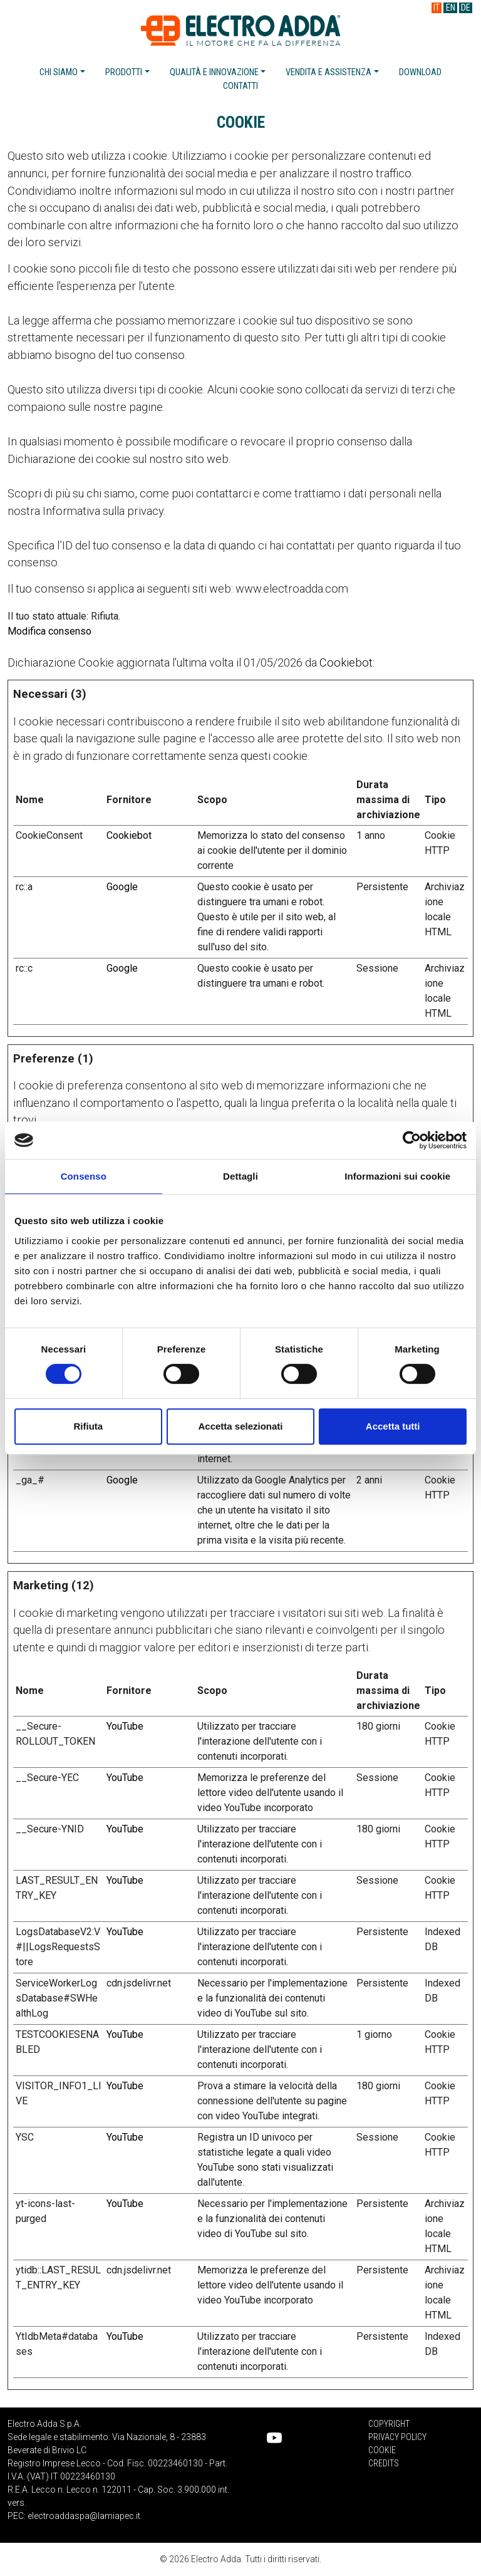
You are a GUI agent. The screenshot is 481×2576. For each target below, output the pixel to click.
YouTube (124, 1726)
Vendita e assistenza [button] (328, 72)
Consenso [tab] (83, 1176)
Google (122, 887)
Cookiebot (346, 662)
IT (436, 8)
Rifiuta (88, 1426)
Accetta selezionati (240, 1426)
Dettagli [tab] (240, 1176)
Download (420, 72)
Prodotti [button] (123, 72)
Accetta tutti (393, 1426)
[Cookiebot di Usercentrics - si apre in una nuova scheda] (412, 1140)
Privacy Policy (397, 2437)
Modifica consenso (49, 631)
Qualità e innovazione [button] (214, 72)
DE (465, 8)
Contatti (240, 86)
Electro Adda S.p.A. (241, 30)
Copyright (389, 2424)
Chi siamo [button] (58, 72)
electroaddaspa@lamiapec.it (84, 2516)
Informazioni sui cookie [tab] (397, 1176)
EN (450, 8)
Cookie (382, 2450)
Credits (383, 2463)
